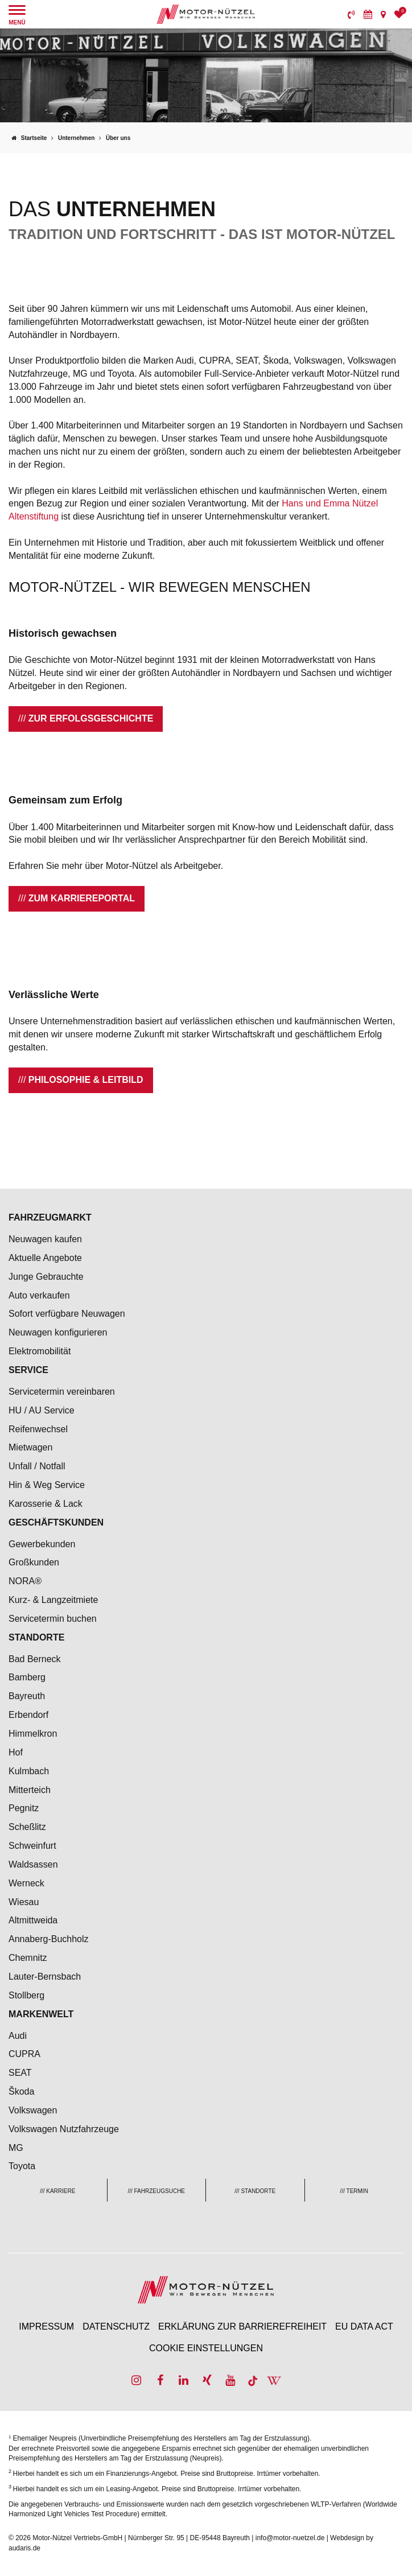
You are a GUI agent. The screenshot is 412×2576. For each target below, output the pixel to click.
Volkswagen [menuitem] (33, 2110)
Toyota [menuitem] (22, 2166)
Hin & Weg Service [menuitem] (47, 1485)
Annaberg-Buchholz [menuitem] (49, 1939)
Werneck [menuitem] (26, 1883)
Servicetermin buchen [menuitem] (53, 1618)
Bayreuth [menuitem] (27, 1696)
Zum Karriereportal (81, 898)
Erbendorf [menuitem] (28, 1715)
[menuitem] (351, 14)
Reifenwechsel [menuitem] (38, 1429)
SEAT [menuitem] (20, 2073)
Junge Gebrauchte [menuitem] (46, 1276)
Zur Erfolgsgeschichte (91, 718)
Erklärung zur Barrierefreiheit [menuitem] (242, 2326)
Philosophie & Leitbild (85, 1080)
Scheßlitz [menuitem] (27, 1827)
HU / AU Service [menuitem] (42, 1410)
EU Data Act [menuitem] (364, 2326)
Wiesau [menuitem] (24, 1902)
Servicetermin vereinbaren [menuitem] (62, 1391)
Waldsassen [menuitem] (33, 1864)
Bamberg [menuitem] (27, 1677)
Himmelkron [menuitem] (33, 1733)
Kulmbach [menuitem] (29, 1771)
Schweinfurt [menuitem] (32, 1845)
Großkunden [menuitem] (34, 1562)
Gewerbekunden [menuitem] (42, 1544)
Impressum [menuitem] (46, 2326)
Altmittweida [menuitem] (33, 1920)
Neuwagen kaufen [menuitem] (45, 1239)
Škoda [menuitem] (21, 2091)
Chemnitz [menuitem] (28, 1958)
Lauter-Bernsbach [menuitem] (45, 1976)
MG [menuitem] (16, 2148)
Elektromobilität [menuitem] (40, 1351)
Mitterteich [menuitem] (30, 1790)
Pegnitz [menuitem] (24, 1808)
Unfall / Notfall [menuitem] (37, 1466)
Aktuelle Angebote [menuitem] (45, 1258)
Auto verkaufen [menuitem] (39, 1295)
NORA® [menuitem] (26, 1581)
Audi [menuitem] (18, 2036)
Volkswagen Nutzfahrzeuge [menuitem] (64, 2129)
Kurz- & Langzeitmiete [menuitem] (53, 1600)
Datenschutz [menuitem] (116, 2326)
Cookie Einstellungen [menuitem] (206, 2348)
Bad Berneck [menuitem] (35, 1659)
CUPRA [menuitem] (24, 2054)
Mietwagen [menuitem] (30, 1447)
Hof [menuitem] (16, 1752)
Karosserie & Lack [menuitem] (46, 1503)
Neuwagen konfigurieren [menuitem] (58, 1332)
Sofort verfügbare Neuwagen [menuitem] (67, 1313)
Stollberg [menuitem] (26, 1995)
